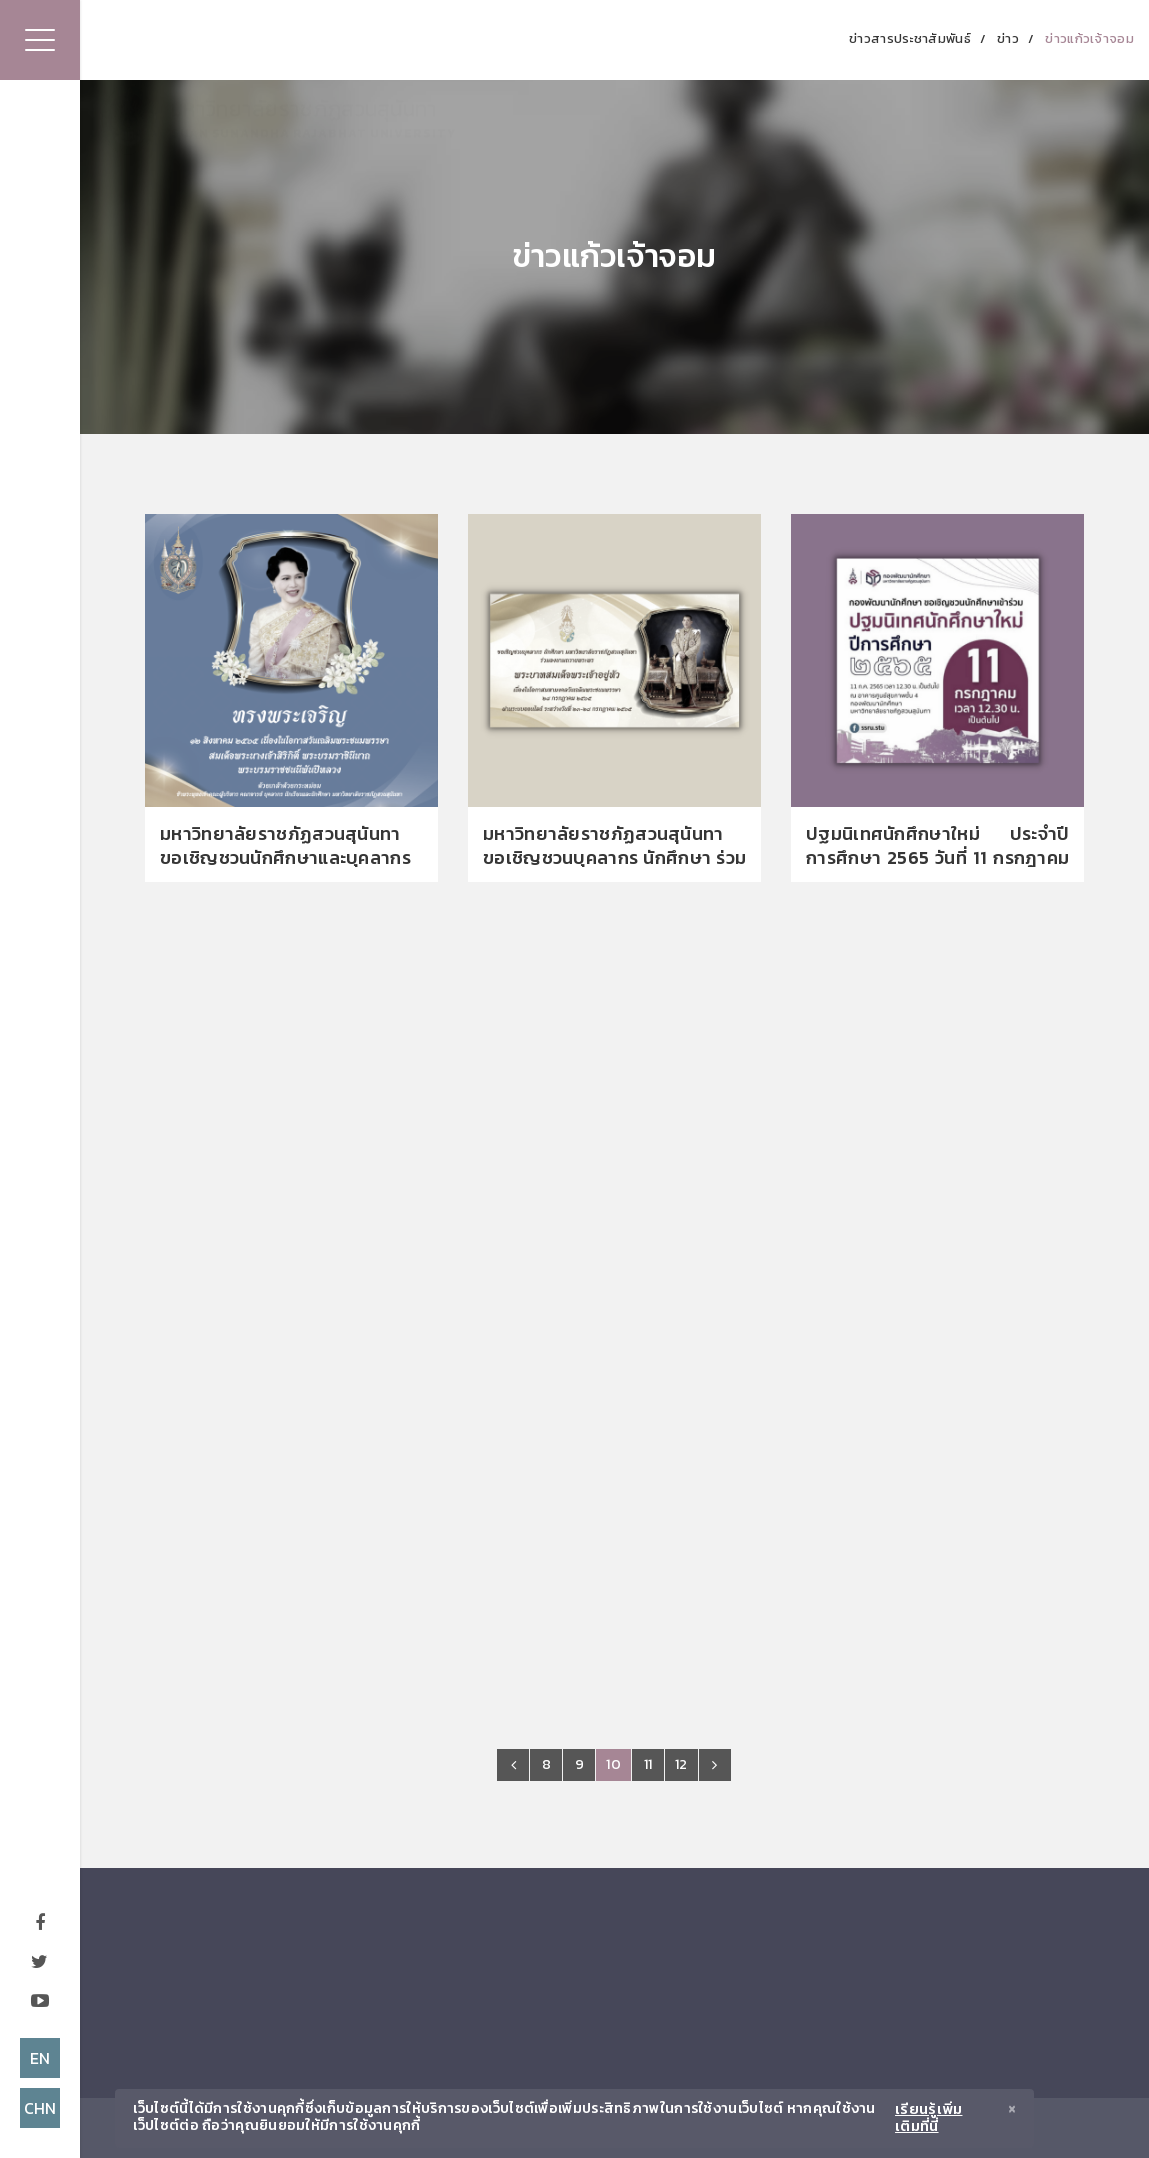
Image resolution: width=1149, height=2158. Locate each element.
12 (681, 1764)
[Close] (1012, 2111)
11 (648, 1764)
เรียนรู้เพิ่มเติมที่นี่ (928, 2118)
